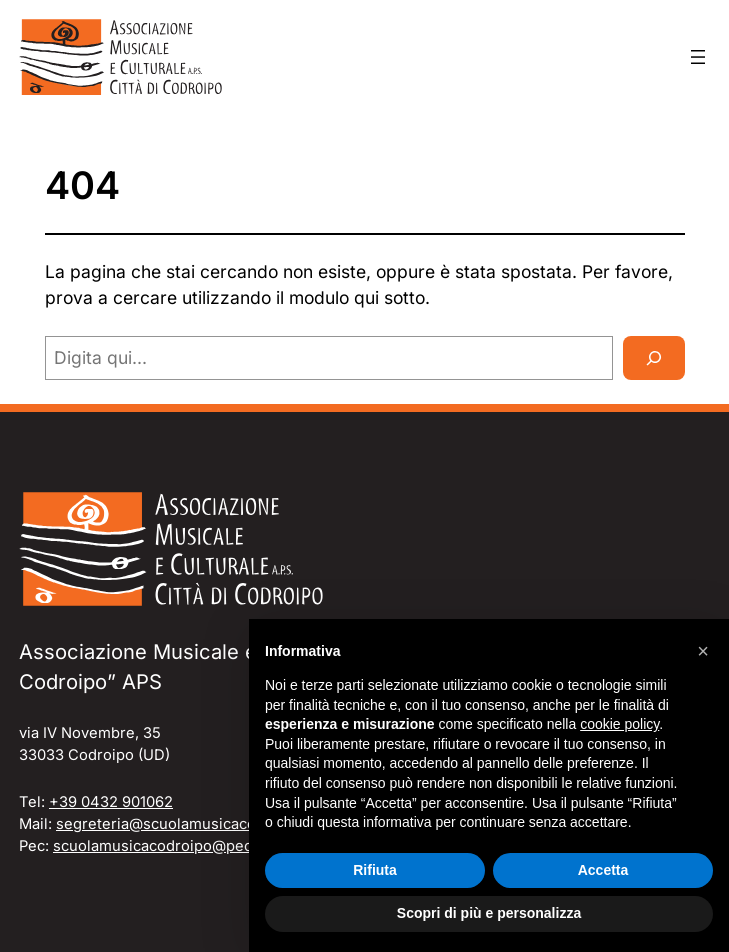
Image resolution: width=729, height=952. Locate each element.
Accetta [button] (603, 870)
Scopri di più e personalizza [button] (489, 913)
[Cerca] (654, 358)
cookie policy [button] (619, 724)
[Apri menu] (698, 57)
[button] (703, 651)
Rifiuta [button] (375, 870)
